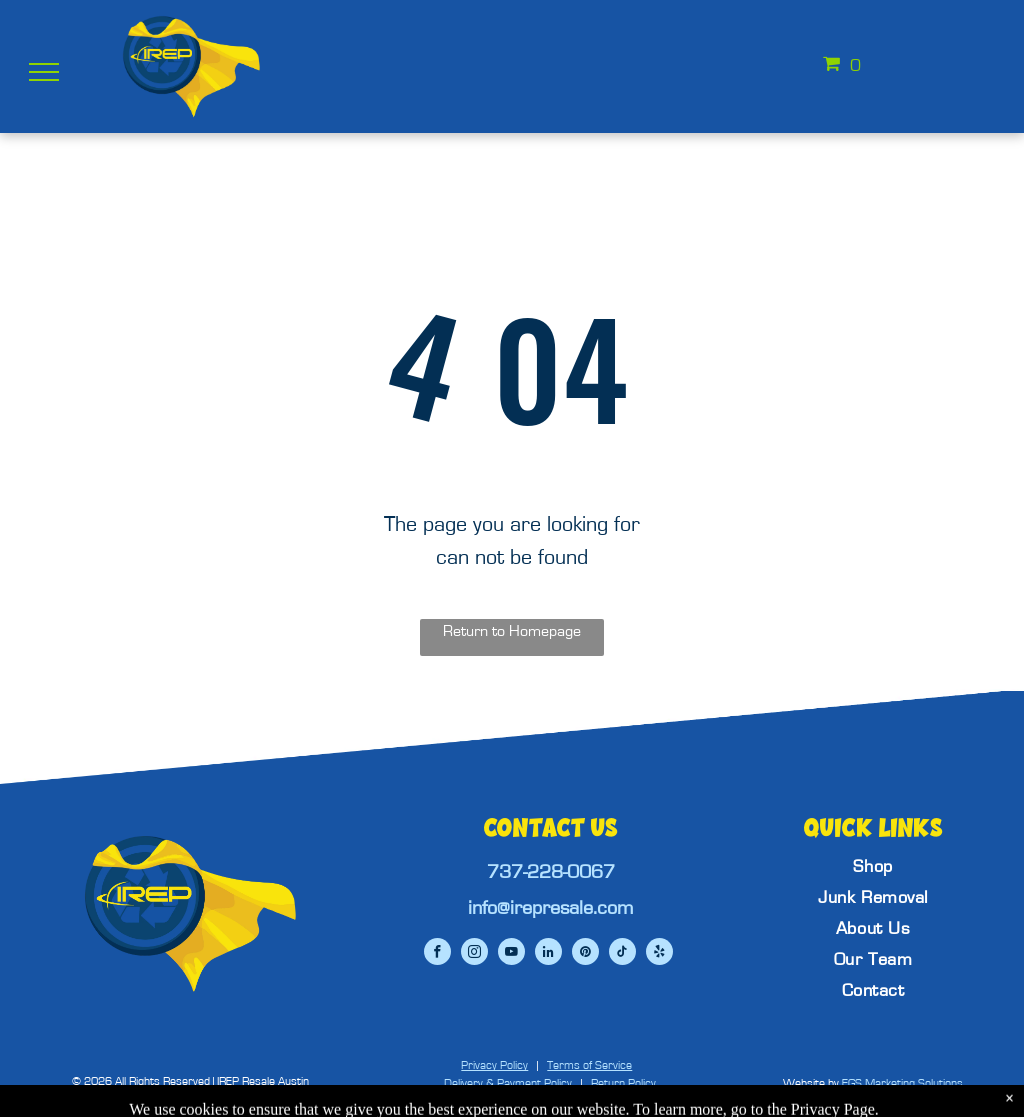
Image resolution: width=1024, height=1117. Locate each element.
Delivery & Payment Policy (508, 1083)
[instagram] (474, 954)
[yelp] (659, 954)
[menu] (44, 72)
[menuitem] (873, 867)
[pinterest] (585, 954)
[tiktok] (622, 954)
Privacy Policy (494, 1065)
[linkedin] (548, 954)
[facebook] (437, 954)
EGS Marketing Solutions (902, 1083)
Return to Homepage (512, 631)
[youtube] (511, 954)
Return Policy (623, 1083)
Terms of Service (589, 1065)
